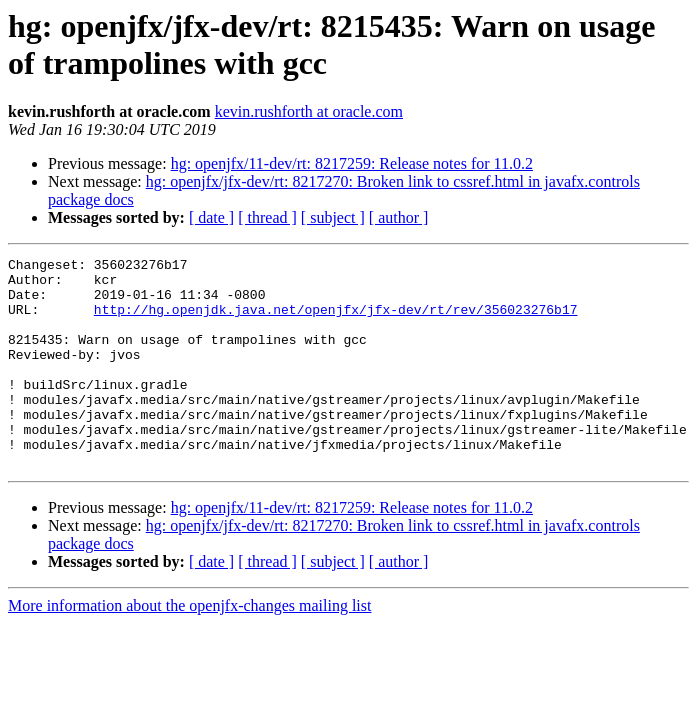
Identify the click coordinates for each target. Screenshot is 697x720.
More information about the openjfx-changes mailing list (189, 647)
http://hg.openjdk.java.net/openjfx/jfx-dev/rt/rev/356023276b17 (336, 321)
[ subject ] (333, 217)
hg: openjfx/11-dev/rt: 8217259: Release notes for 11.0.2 (352, 163)
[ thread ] (267, 217)
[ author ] (399, 217)
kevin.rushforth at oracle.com (309, 111)
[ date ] (211, 217)
